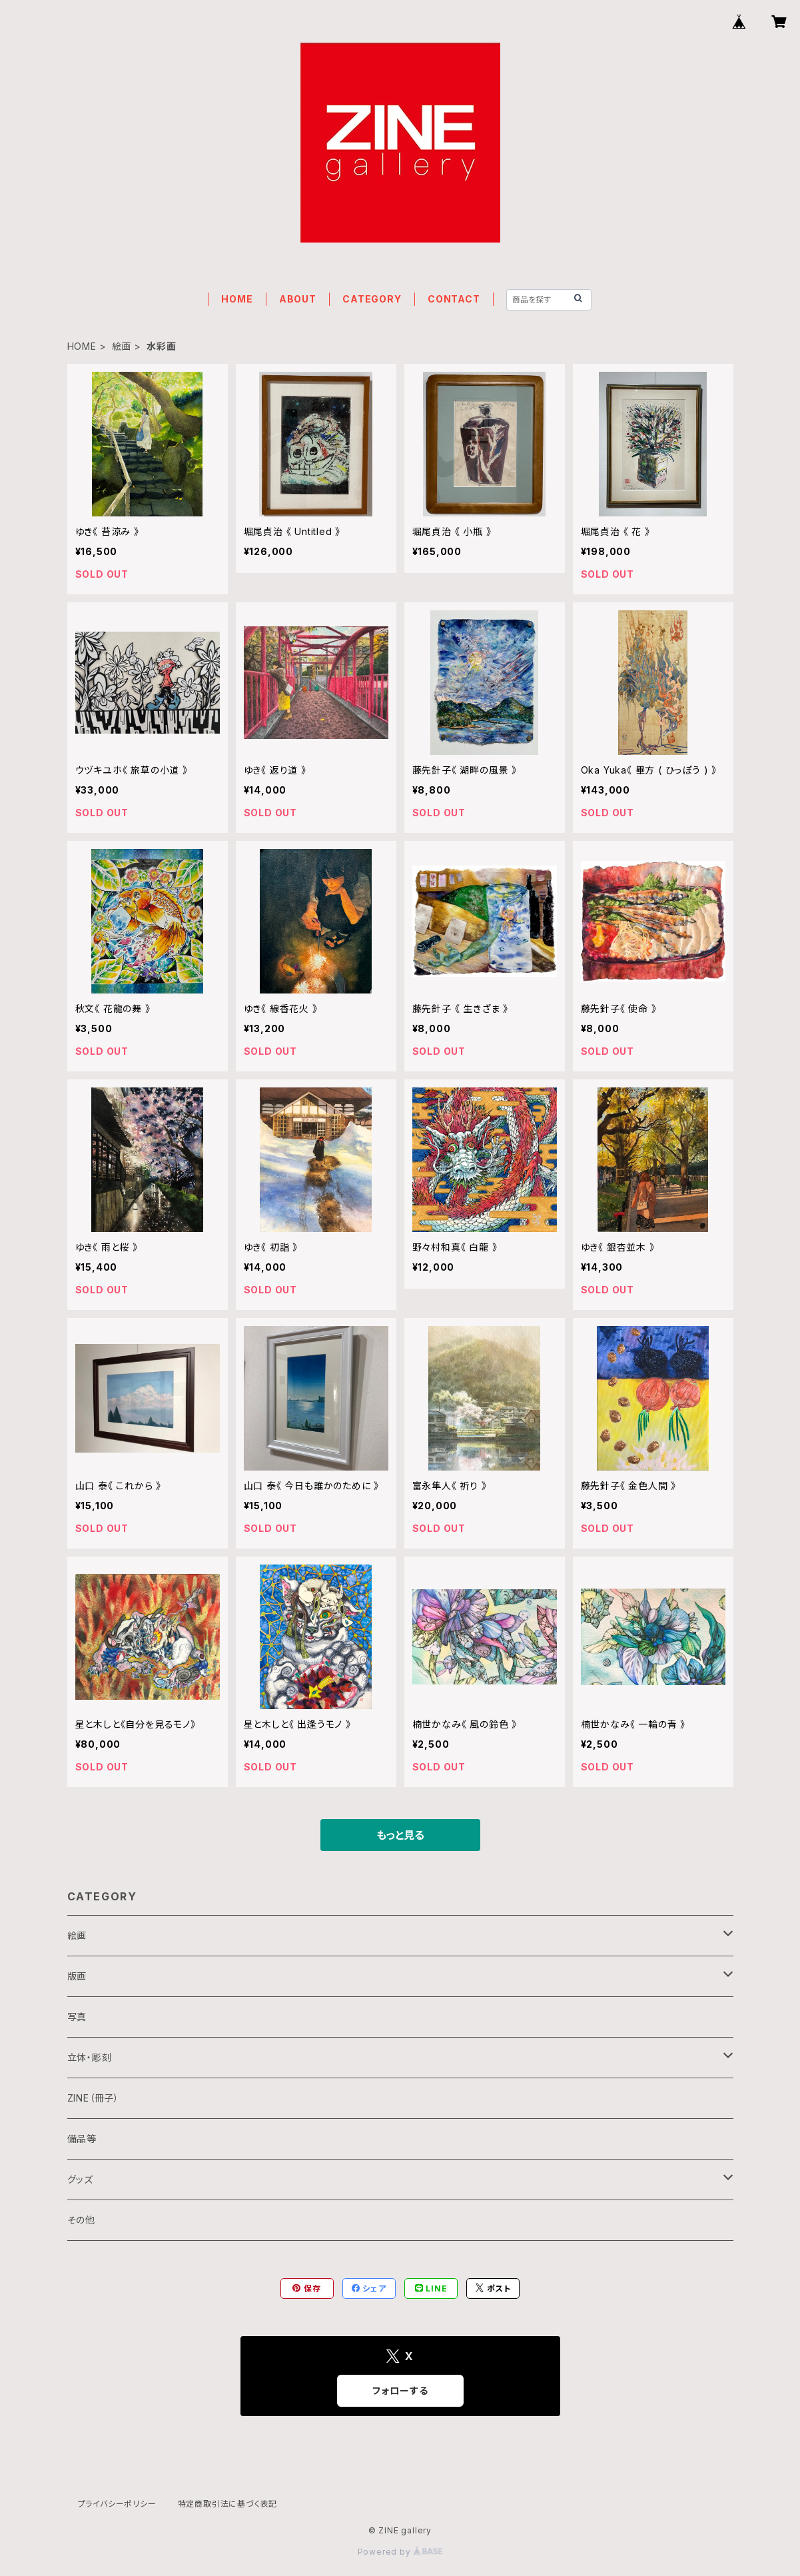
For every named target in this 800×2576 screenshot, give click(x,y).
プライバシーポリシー (117, 2504)
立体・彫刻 (89, 2057)
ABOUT (297, 299)
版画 (77, 1976)
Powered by (400, 2552)
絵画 (122, 346)
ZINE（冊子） (93, 2098)
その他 (81, 2220)
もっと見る (400, 1835)
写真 (77, 2016)
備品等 (82, 2138)
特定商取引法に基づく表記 (228, 2504)
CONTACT (454, 299)
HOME (236, 299)
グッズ (80, 2179)
